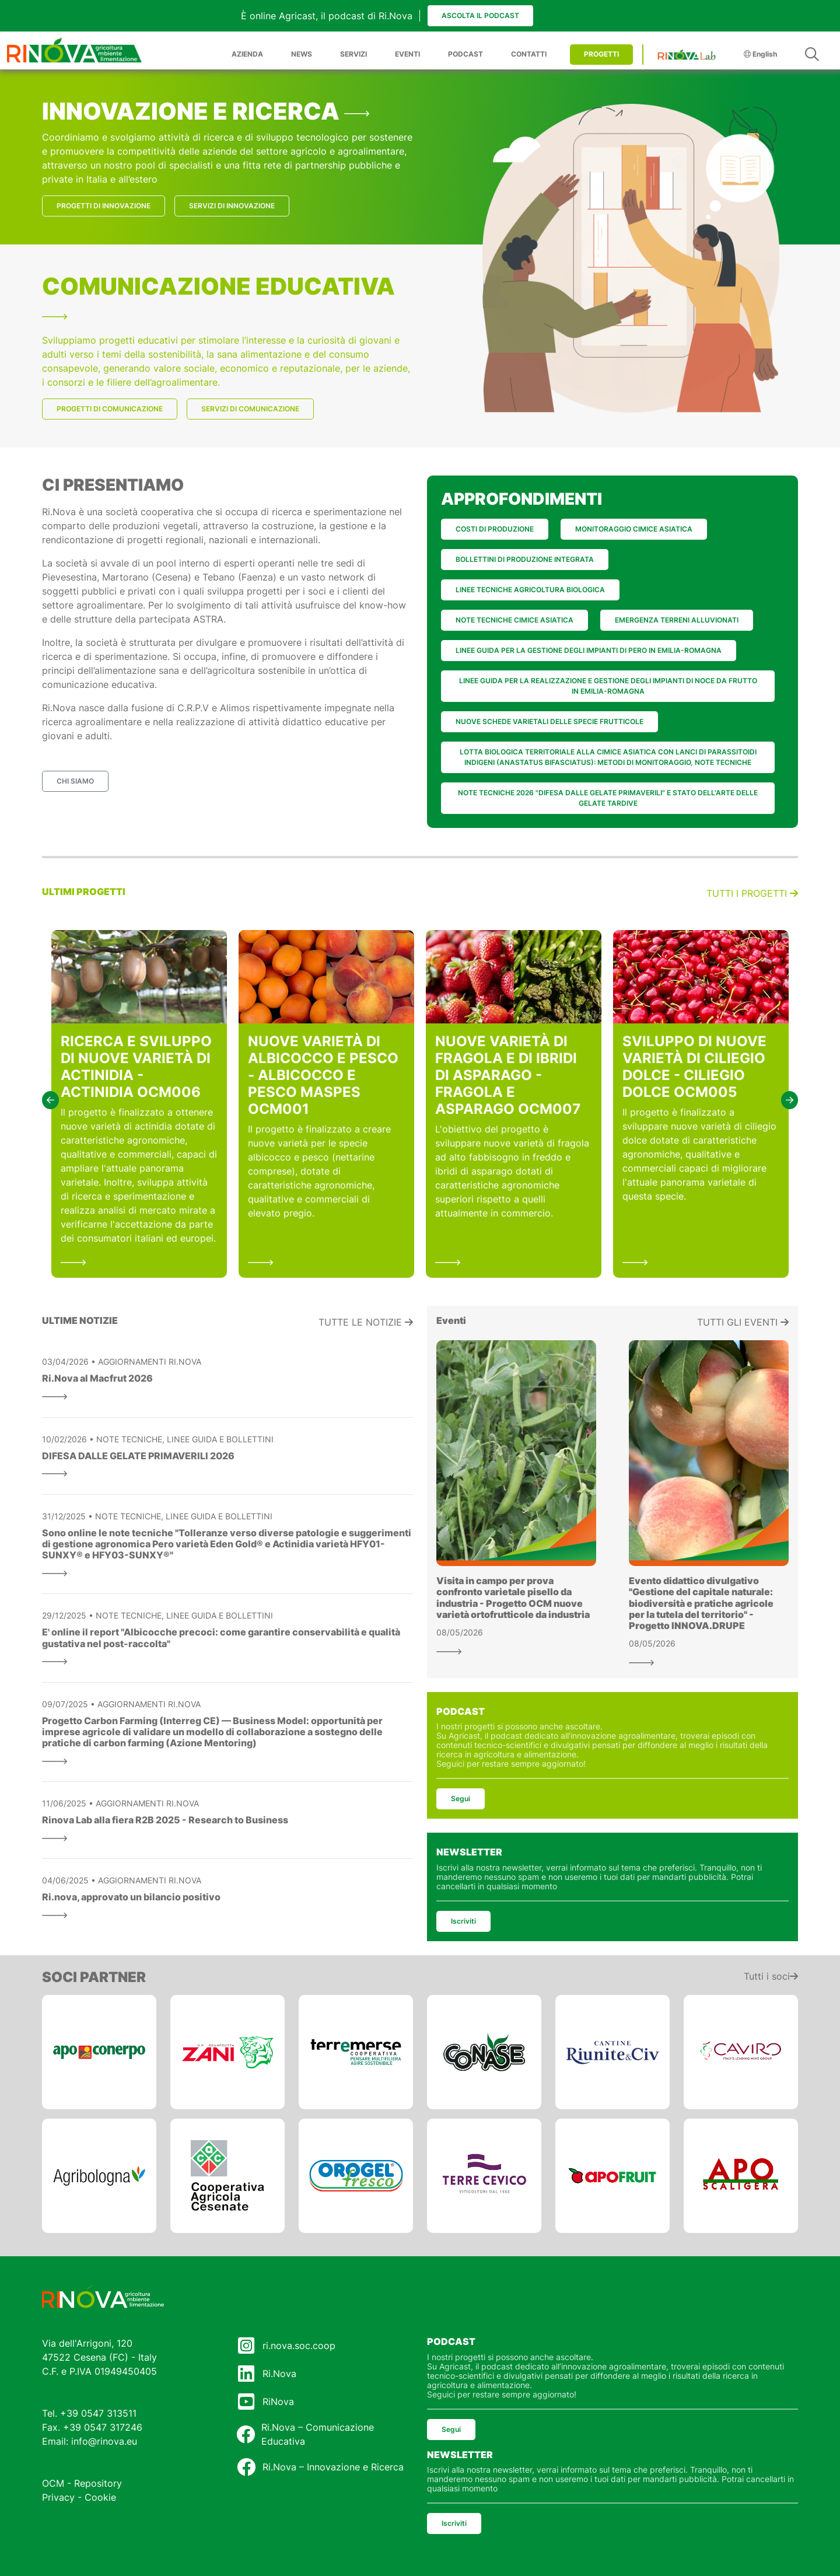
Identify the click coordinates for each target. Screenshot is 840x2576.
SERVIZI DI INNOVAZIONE (232, 205)
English (760, 54)
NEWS (301, 54)
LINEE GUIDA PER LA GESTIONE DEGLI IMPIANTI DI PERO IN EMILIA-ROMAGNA (589, 650)
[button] (50, 1100)
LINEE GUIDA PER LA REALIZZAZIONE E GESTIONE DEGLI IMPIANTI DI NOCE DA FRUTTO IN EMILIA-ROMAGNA (608, 685)
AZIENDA (247, 54)
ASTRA (208, 619)
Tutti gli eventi (743, 1322)
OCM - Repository (82, 2483)
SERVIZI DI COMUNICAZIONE (250, 408)
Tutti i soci (771, 1976)
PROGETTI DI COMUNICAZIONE (110, 408)
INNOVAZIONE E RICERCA (205, 111)
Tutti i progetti (752, 893)
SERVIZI (353, 54)
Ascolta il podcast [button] (480, 15)
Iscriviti (463, 1921)
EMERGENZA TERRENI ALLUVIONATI (676, 620)
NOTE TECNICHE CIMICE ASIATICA (514, 620)
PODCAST (465, 54)
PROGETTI (601, 54)
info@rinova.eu (104, 2441)
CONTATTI (529, 54)
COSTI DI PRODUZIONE (495, 529)
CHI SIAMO (75, 781)
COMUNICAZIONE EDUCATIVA (218, 295)
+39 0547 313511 (98, 2413)
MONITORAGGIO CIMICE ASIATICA (633, 529)
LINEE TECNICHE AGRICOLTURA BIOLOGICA (530, 589)
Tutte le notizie (365, 1322)
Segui (460, 1798)
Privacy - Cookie (79, 2497)
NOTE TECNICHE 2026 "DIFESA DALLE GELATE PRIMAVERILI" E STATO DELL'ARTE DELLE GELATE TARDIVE (608, 798)
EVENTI (407, 54)
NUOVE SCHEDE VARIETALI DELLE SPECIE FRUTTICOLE (549, 721)
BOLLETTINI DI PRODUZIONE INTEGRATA (525, 559)
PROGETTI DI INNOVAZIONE (103, 205)
